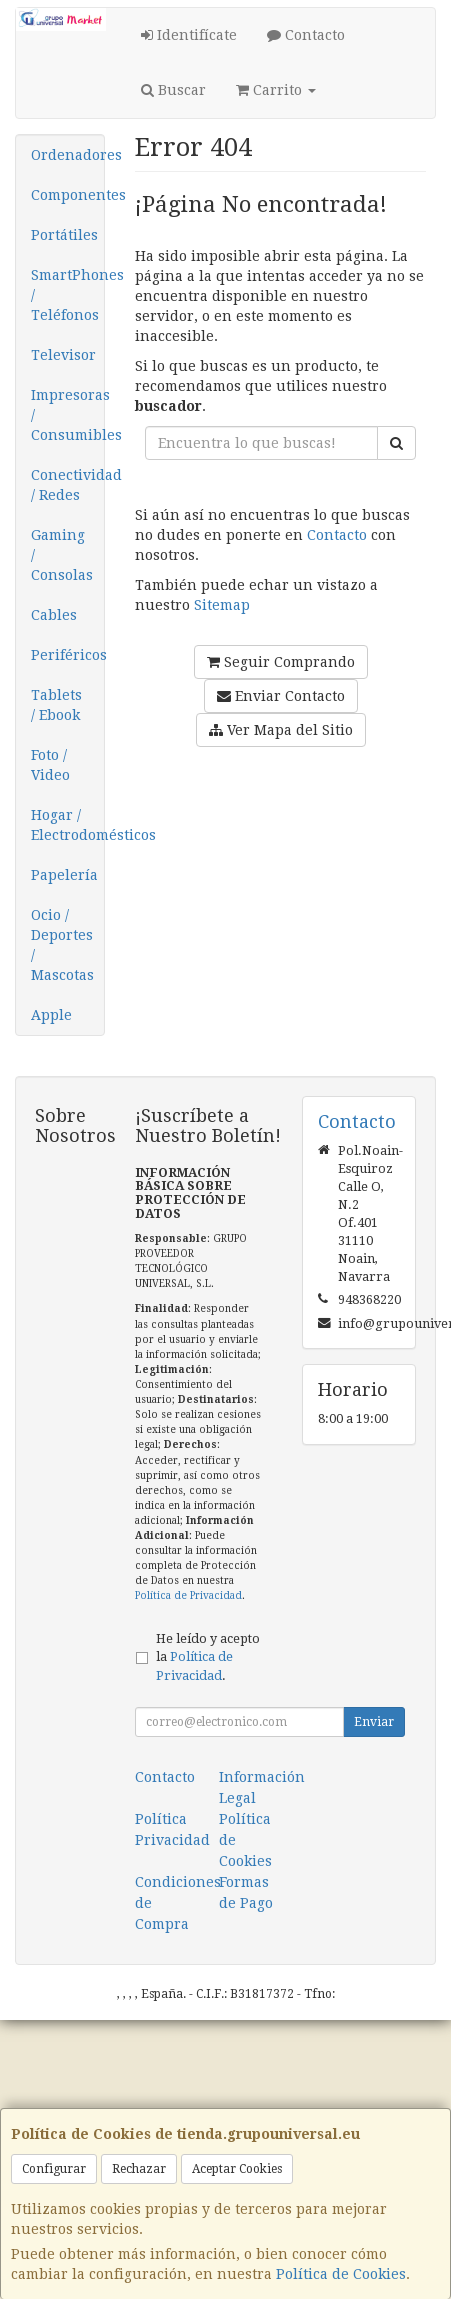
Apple (51, 1015)
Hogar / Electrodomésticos (67, 825)
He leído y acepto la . (208, 1657)
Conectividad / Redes (67, 485)
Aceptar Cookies (237, 2169)
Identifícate (189, 35)
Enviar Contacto (281, 696)
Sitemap (222, 605)
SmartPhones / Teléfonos (67, 295)
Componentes (67, 195)
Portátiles (64, 235)
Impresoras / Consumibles (67, 415)
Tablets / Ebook (56, 705)
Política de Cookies (341, 2274)
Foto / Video (50, 765)
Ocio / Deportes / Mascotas (62, 945)
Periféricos (67, 655)
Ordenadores (67, 155)
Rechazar (139, 2169)
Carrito (276, 90)
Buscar (173, 90)
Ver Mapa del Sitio (281, 730)
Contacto (306, 35)
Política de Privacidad (188, 1595)
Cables (54, 615)
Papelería (64, 875)
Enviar (374, 1722)
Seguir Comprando (281, 662)
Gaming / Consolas (62, 555)
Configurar (54, 2169)
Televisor (63, 355)
